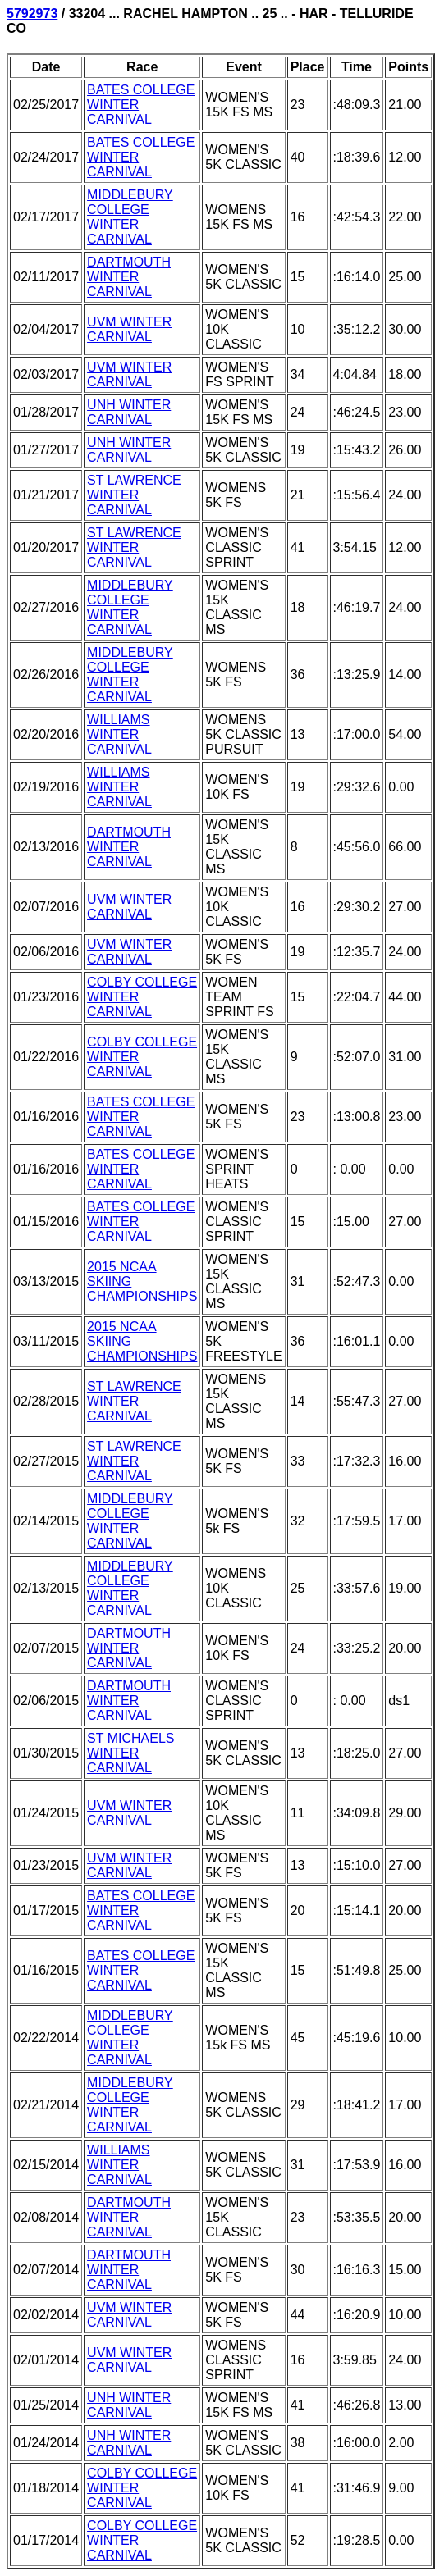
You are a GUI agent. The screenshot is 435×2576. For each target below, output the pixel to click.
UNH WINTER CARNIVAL (129, 412)
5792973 (32, 14)
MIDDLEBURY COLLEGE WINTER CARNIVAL (130, 217)
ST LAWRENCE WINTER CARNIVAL (134, 495)
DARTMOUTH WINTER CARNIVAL (129, 277)
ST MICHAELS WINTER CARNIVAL (130, 1753)
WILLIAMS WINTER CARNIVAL (119, 734)
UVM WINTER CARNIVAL (129, 329)
